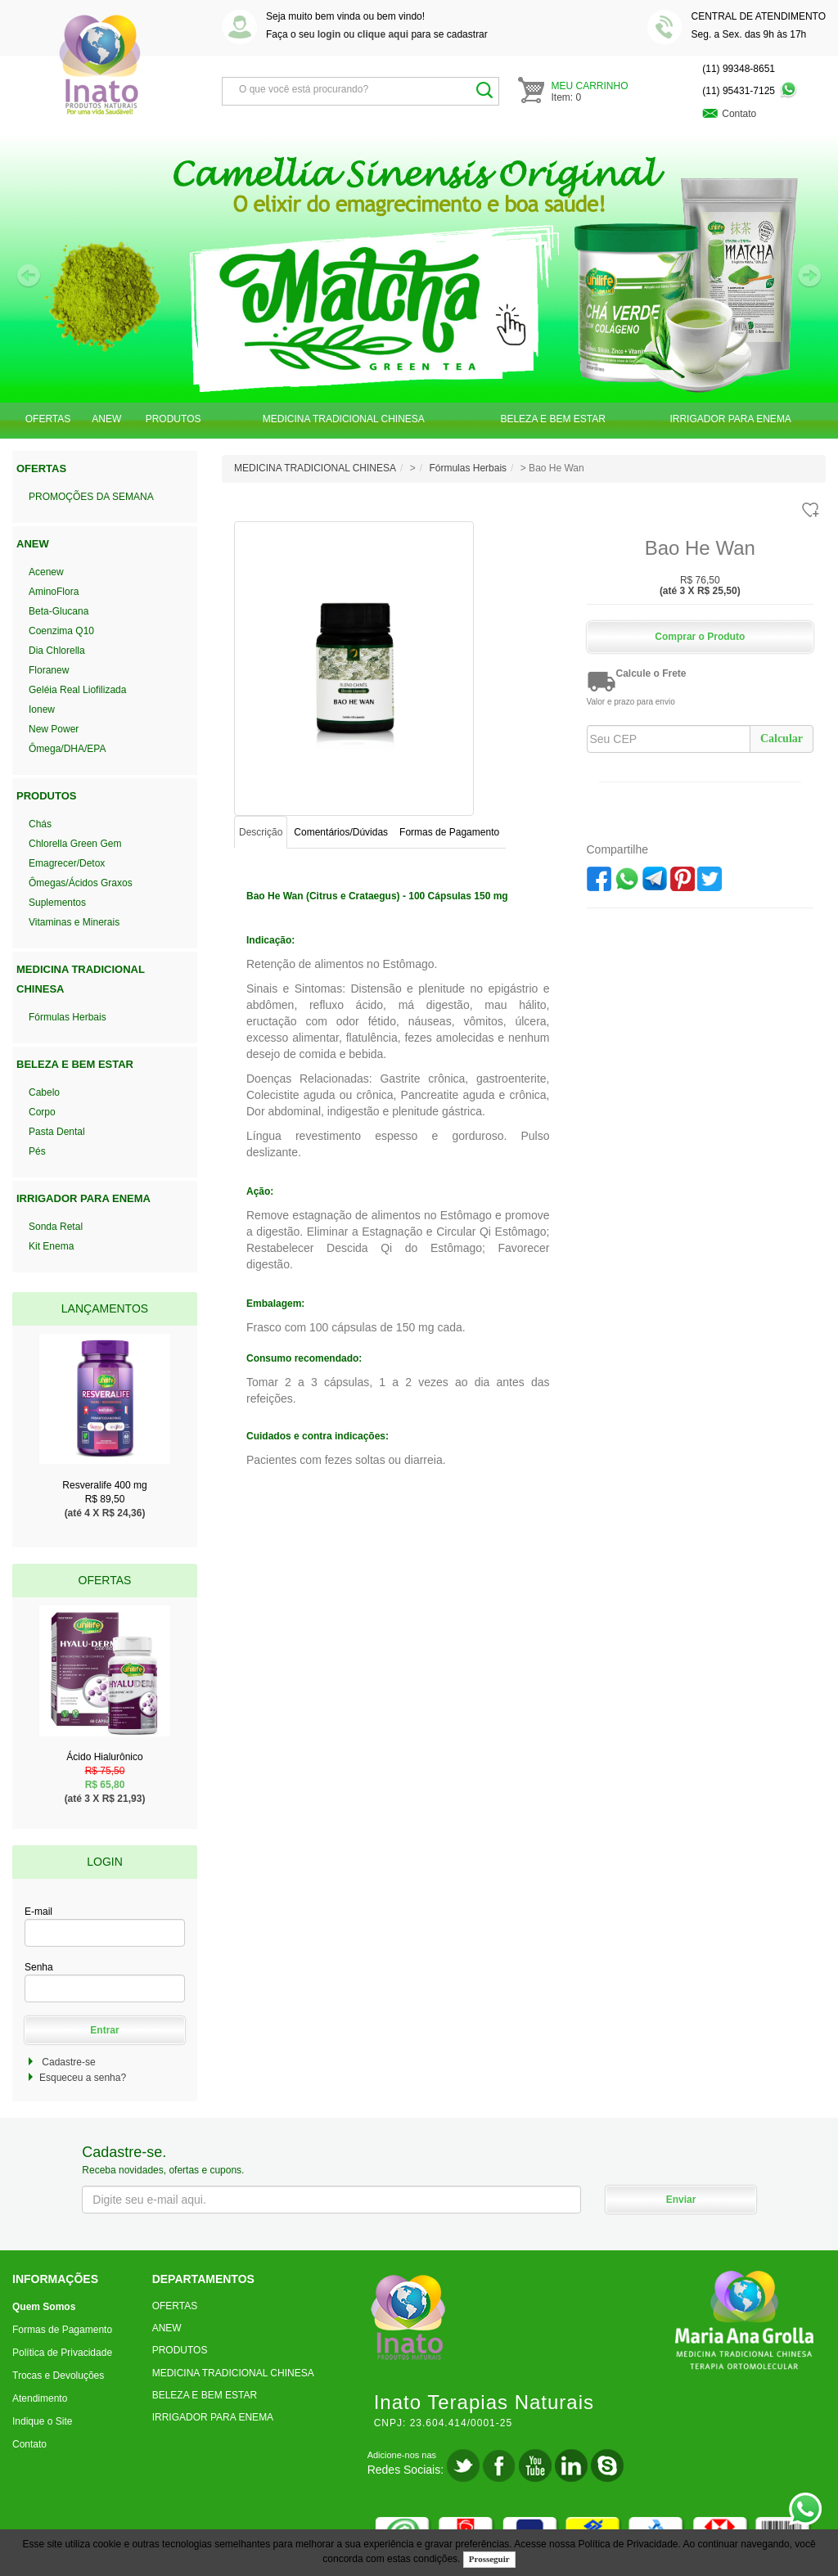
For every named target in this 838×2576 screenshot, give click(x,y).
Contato (29, 2444)
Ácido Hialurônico (104, 1771)
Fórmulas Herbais (468, 468)
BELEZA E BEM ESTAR (552, 419)
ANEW (106, 419)
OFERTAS (48, 419)
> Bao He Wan (552, 468)
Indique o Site (42, 2421)
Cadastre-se (67, 2062)
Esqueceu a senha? (82, 2077)
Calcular (781, 738)
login (329, 34)
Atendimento (39, 2398)
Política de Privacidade (628, 2544)
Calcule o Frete (651, 673)
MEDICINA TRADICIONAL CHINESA (344, 419)
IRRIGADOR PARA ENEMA (730, 419)
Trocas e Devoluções (58, 2375)
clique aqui (382, 34)
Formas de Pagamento (62, 2329)
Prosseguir (489, 2559)
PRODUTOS (173, 419)
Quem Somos (43, 2307)
